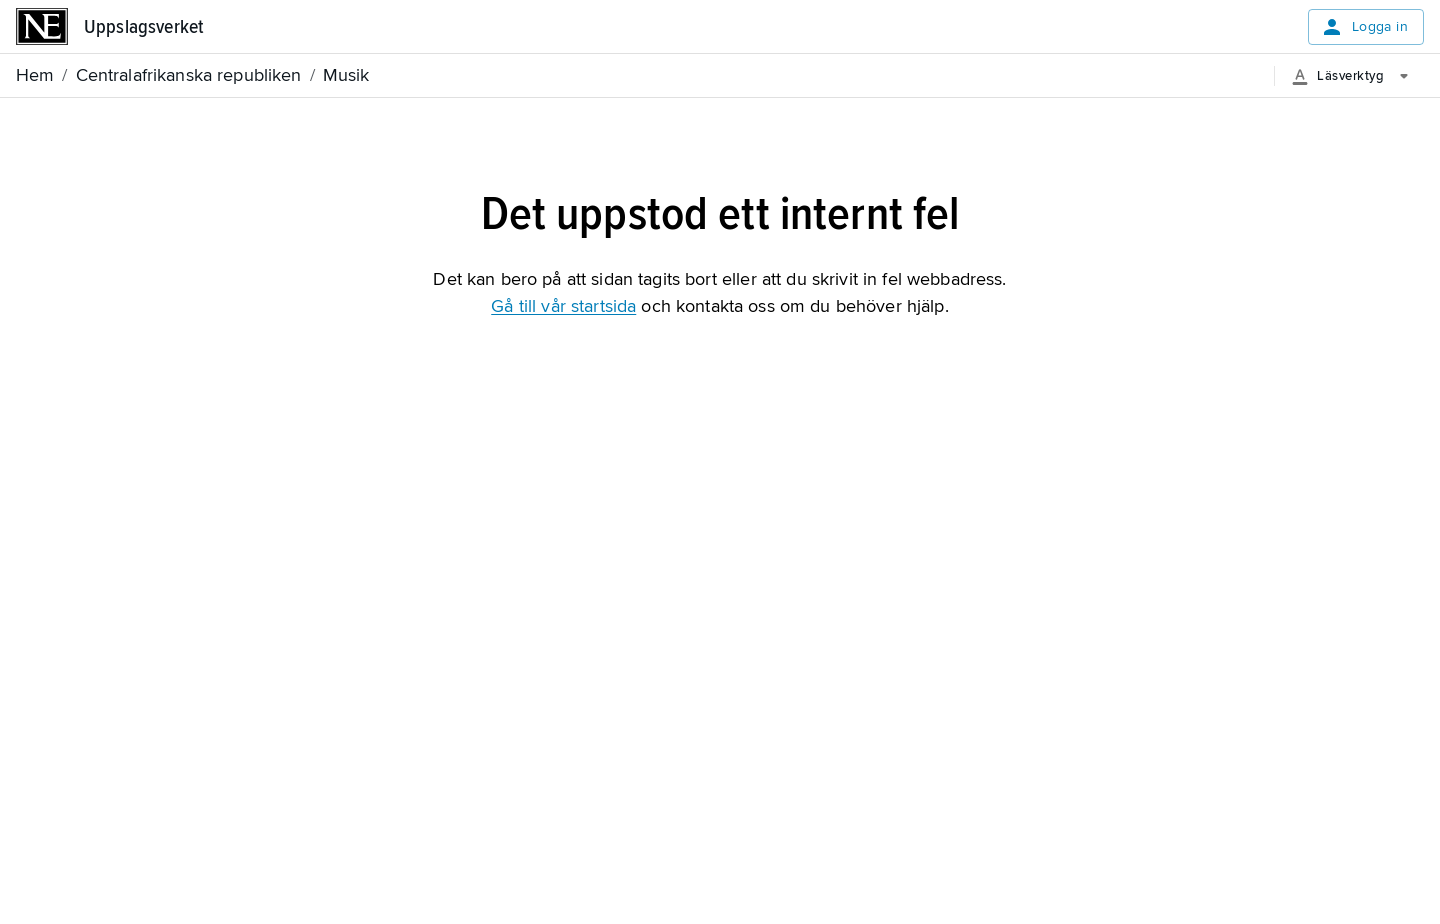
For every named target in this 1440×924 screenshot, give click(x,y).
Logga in (1364, 27)
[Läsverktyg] (1357, 76)
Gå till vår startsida (563, 306)
